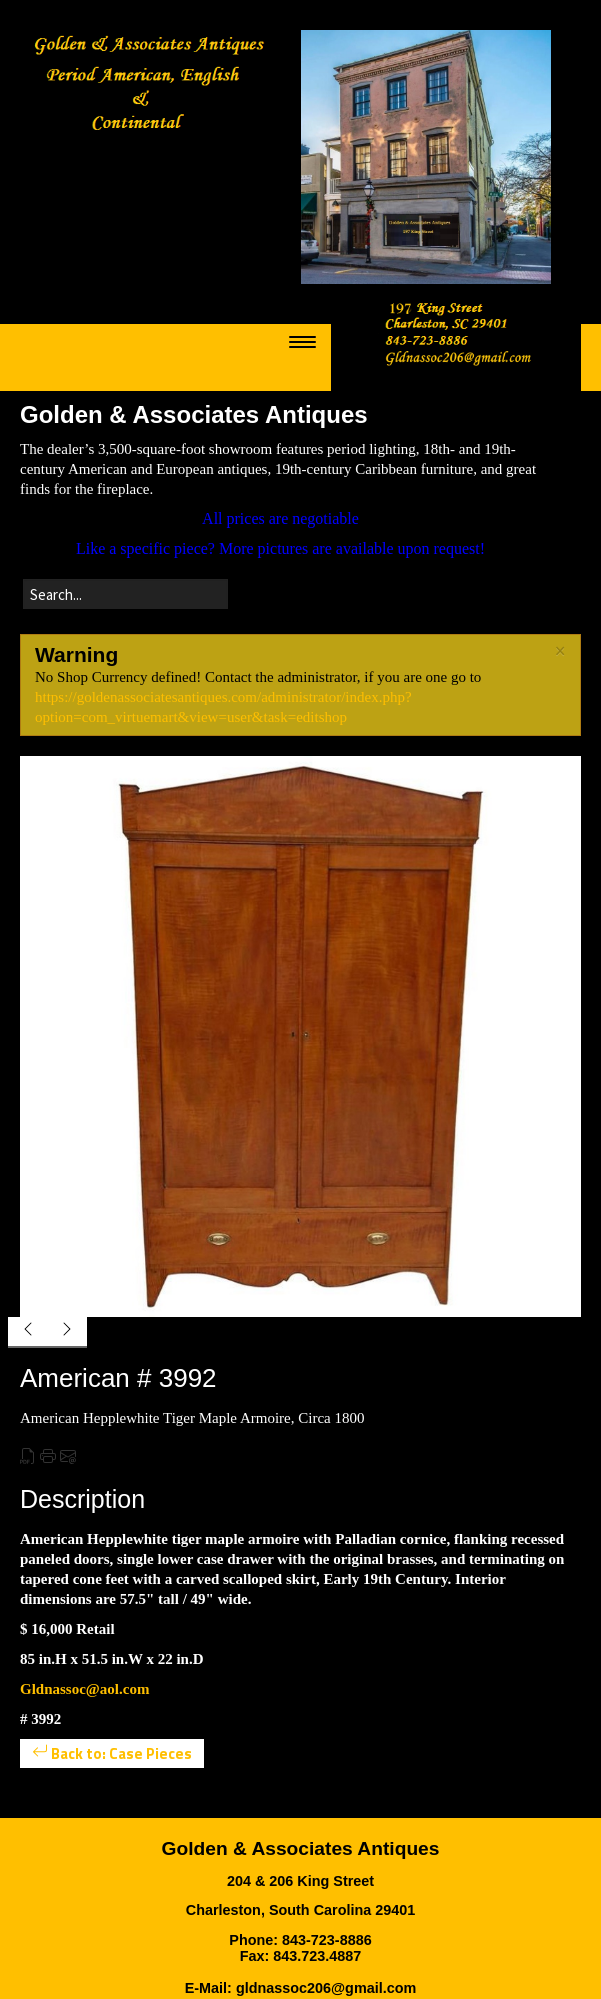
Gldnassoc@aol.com (84, 1689)
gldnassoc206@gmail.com (326, 1988)
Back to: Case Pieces (112, 1753)
